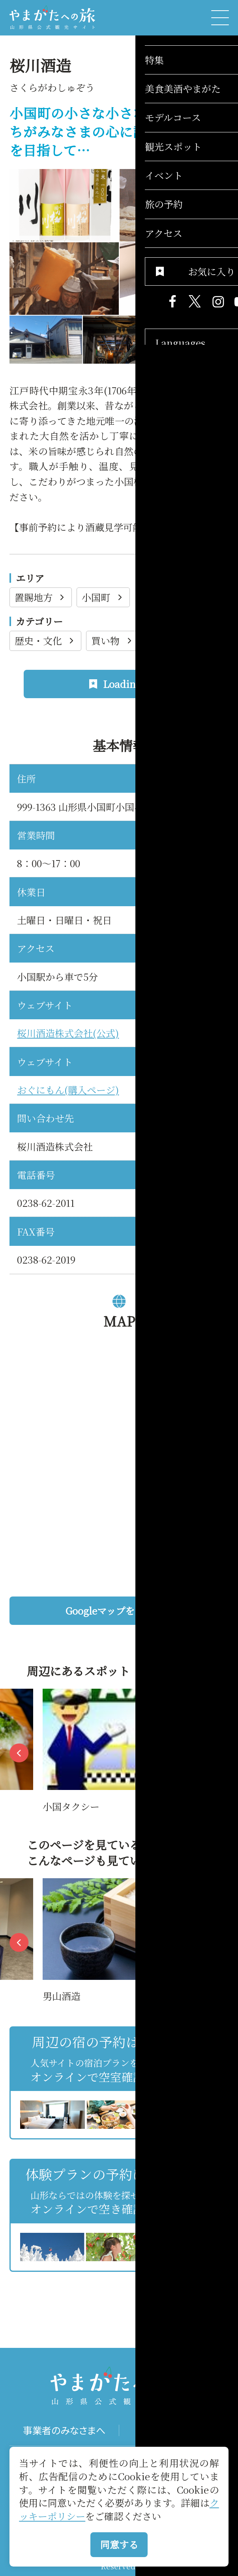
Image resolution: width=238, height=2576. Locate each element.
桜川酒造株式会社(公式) (68, 1033)
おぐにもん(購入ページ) (68, 1090)
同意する (119, 2544)
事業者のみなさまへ (64, 2430)
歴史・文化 (45, 640)
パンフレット (174, 2430)
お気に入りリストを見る (182, 2284)
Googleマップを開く (142, 1610)
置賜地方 (41, 597)
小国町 (103, 597)
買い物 (112, 640)
